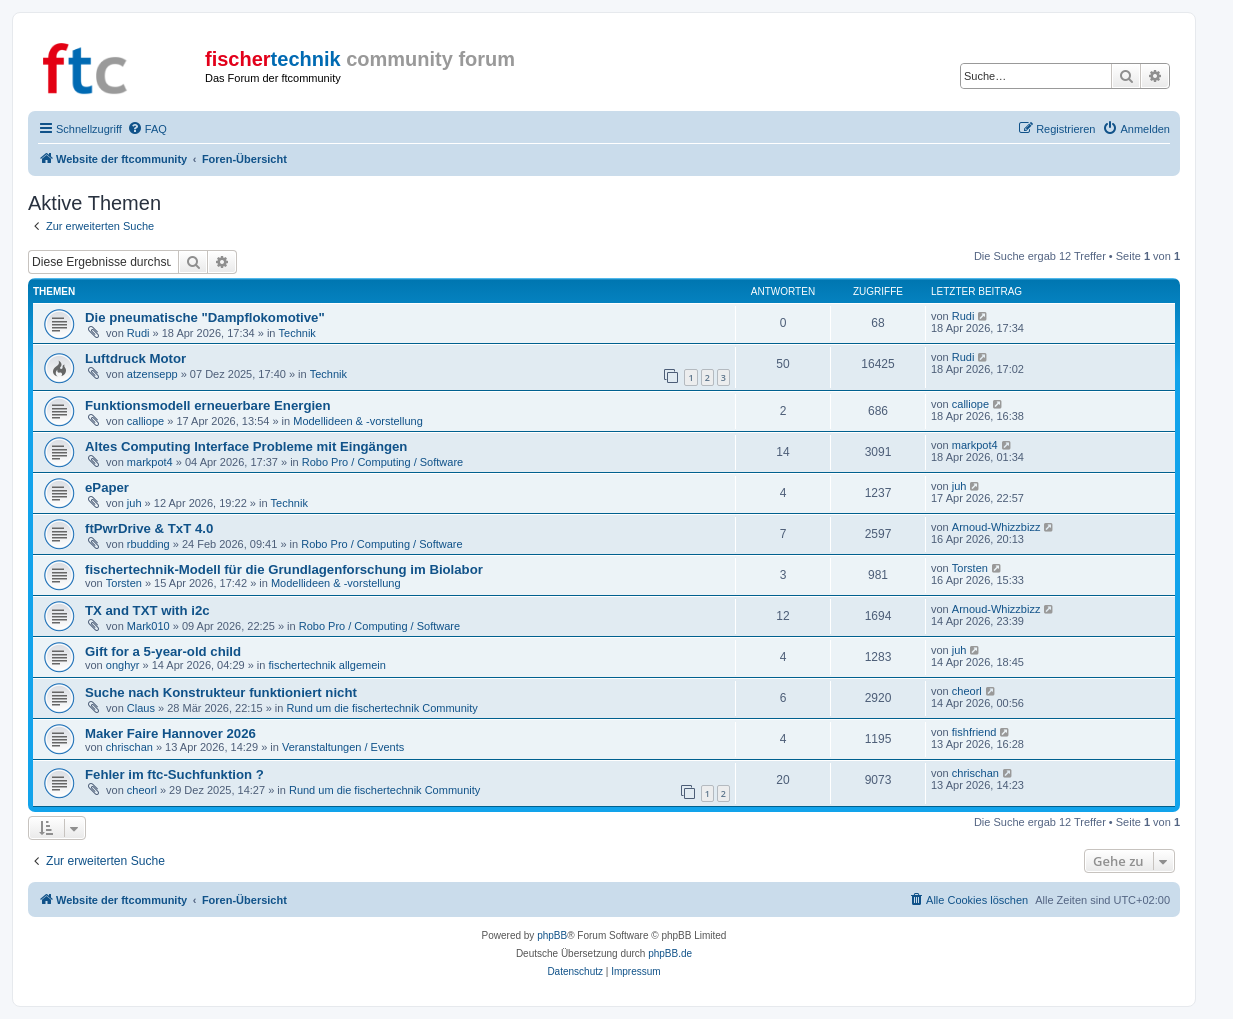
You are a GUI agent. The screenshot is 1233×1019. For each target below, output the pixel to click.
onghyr (123, 665)
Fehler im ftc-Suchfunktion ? (174, 774)
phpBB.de (670, 953)
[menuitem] (147, 129)
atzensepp (152, 374)
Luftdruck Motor (135, 358)
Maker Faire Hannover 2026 (170, 733)
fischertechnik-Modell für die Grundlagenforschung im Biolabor (284, 569)
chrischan (129, 747)
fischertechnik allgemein (326, 665)
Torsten (124, 583)
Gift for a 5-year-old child (163, 651)
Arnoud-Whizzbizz (996, 527)
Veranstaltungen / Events (343, 747)
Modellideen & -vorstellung (358, 421)
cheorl (967, 691)
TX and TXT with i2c (147, 610)
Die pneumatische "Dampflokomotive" (205, 317)
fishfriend (974, 732)
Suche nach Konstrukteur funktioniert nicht (221, 692)
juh (134, 503)
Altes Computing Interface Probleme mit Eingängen (246, 446)
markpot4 (150, 462)
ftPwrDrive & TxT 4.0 (149, 528)
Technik (297, 333)
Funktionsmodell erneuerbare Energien (208, 405)
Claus (141, 708)
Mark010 (148, 626)
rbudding (148, 544)
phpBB (552, 935)
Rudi (138, 333)
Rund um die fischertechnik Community (381, 708)
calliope (145, 421)
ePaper (107, 487)
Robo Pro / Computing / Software (382, 462)
